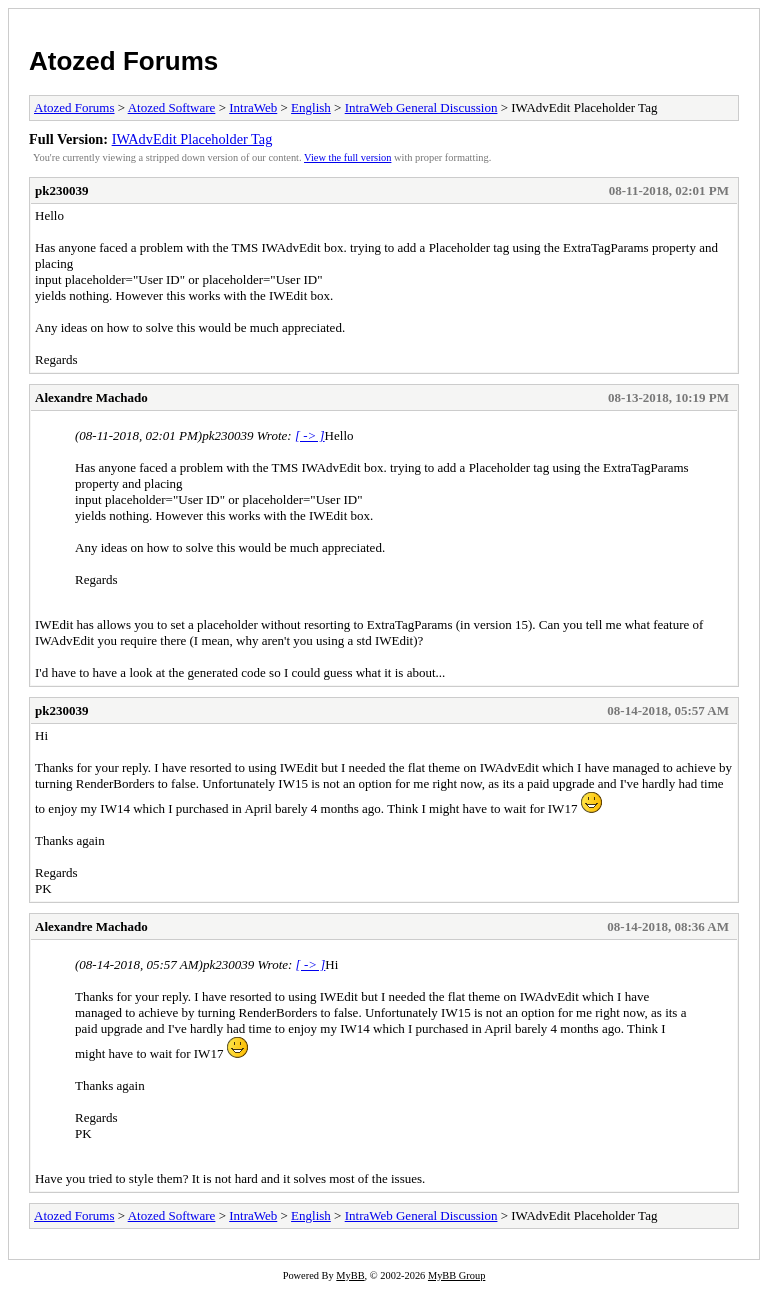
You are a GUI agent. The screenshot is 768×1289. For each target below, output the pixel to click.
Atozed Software (172, 107)
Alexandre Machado (91, 397)
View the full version (347, 157)
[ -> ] (310, 435)
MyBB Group (456, 1275)
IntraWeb (253, 107)
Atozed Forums (123, 61)
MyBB (350, 1275)
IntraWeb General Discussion (421, 107)
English (311, 107)
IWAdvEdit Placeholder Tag (192, 139)
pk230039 (61, 190)
